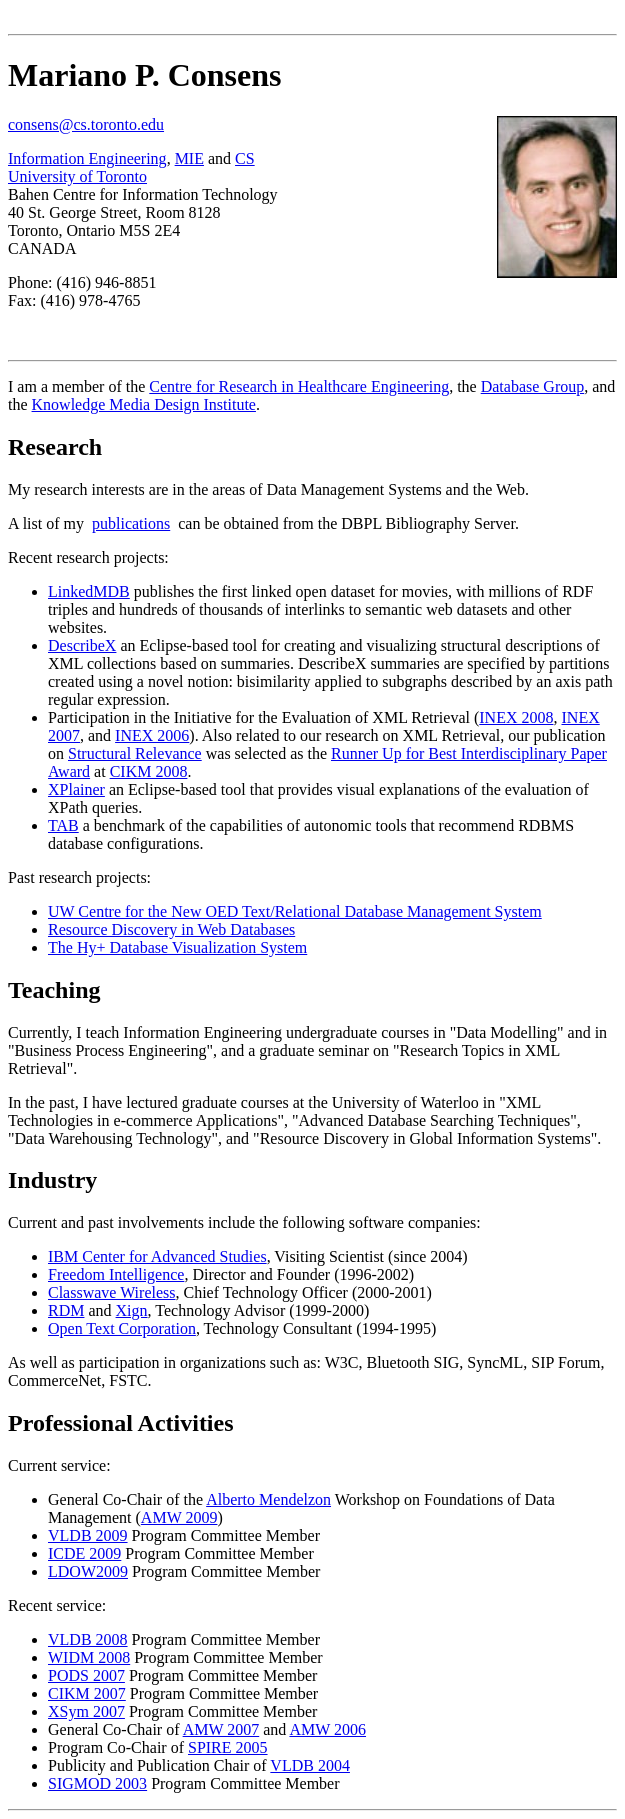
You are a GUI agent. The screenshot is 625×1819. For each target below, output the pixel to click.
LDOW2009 (88, 1571)
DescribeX (82, 645)
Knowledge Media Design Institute (144, 404)
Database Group (533, 386)
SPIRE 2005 (228, 1747)
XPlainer (76, 789)
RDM (66, 1310)
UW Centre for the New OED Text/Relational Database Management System (295, 911)
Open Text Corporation (122, 1328)
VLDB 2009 (88, 1535)
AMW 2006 (327, 1729)
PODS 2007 (86, 1675)
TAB (63, 825)
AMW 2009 (179, 1517)
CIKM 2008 (149, 771)
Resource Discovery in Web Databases (171, 929)
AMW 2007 (221, 1729)
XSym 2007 (86, 1711)
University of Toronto (77, 176)
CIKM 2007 (87, 1693)
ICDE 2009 (84, 1553)
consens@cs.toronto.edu (86, 124)
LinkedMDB (89, 591)
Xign (132, 1310)
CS (245, 158)
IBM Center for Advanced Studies (157, 1256)
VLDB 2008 (88, 1639)
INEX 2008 (516, 717)
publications (131, 523)
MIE (189, 158)
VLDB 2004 (310, 1765)
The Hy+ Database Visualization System (177, 947)
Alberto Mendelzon (268, 1499)
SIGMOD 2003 (97, 1783)
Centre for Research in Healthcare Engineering (299, 386)
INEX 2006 (152, 735)
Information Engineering (87, 158)
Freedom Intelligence (116, 1274)
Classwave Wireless (111, 1292)
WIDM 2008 (89, 1657)
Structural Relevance (135, 753)
